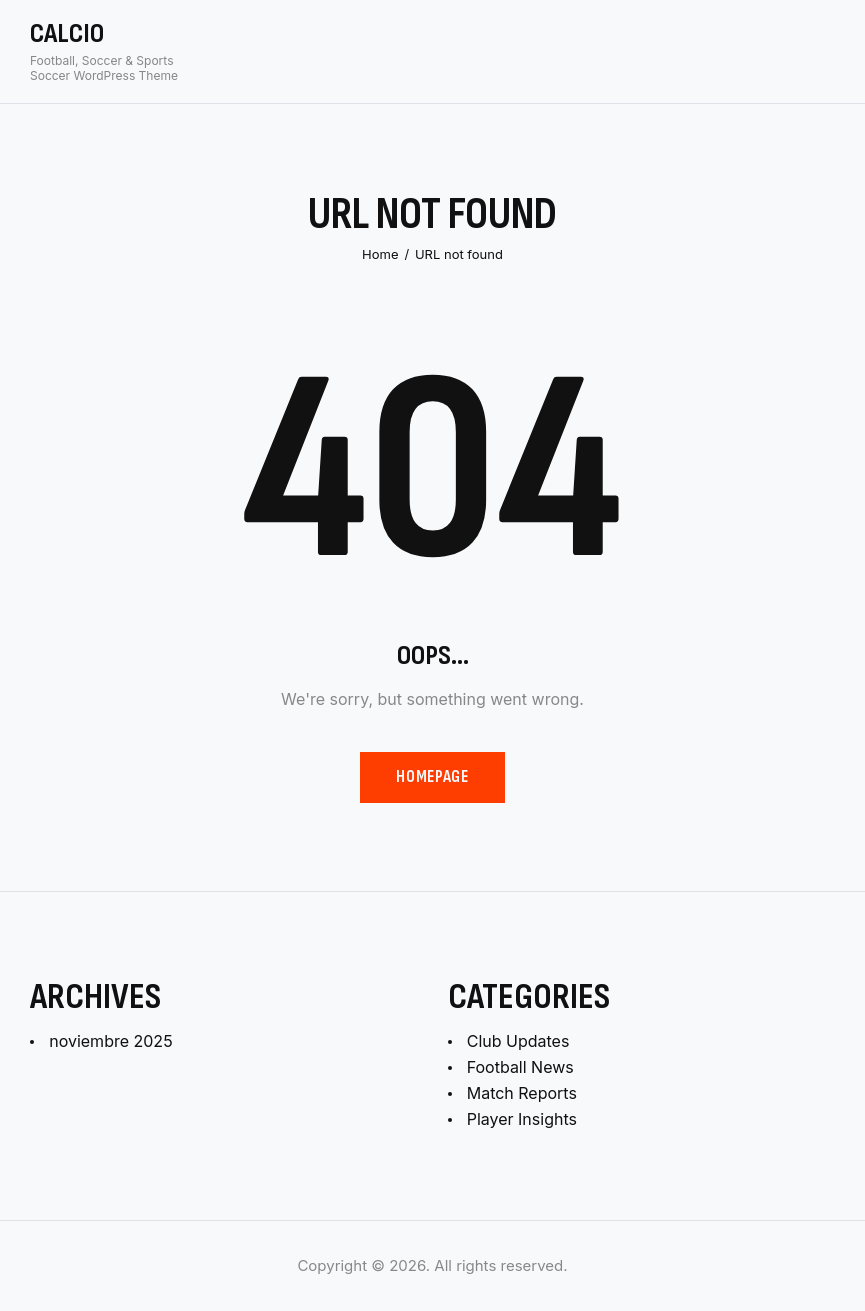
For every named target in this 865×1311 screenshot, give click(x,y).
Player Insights (522, 1119)
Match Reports (522, 1093)
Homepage (432, 777)
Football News (520, 1067)
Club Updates (518, 1041)
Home (380, 254)
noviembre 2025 (110, 1041)
